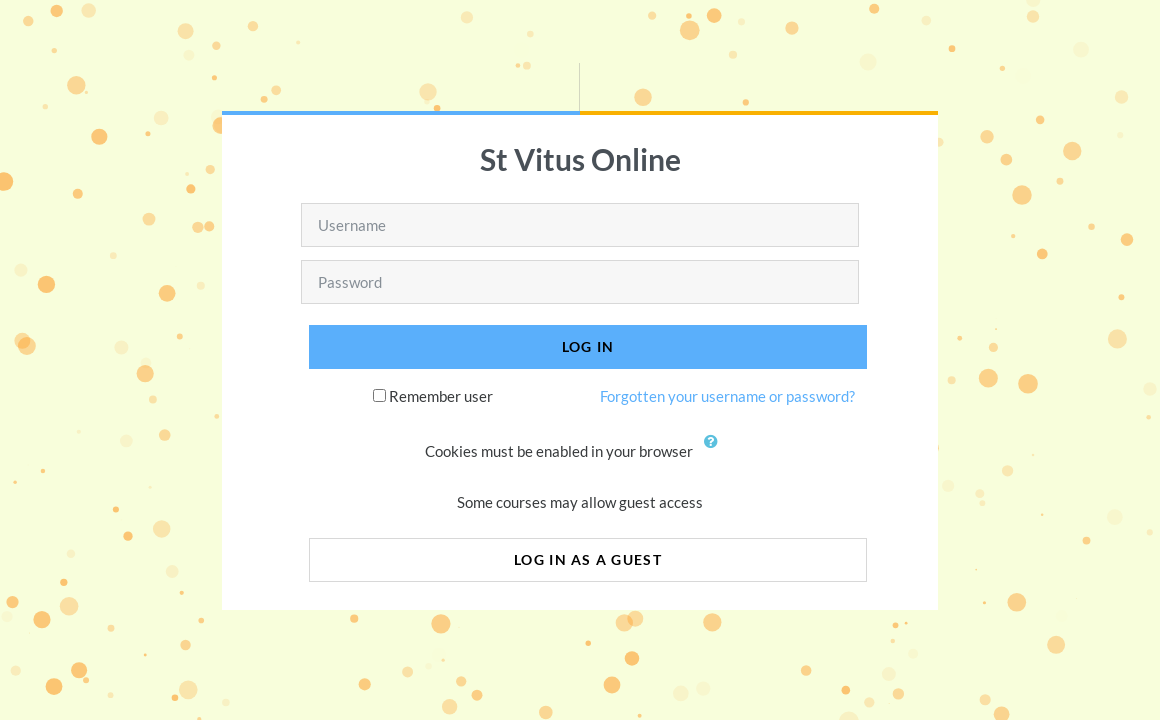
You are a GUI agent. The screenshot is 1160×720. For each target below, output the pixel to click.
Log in (588, 346)
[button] (716, 453)
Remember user (441, 396)
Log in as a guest (588, 559)
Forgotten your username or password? (727, 396)
